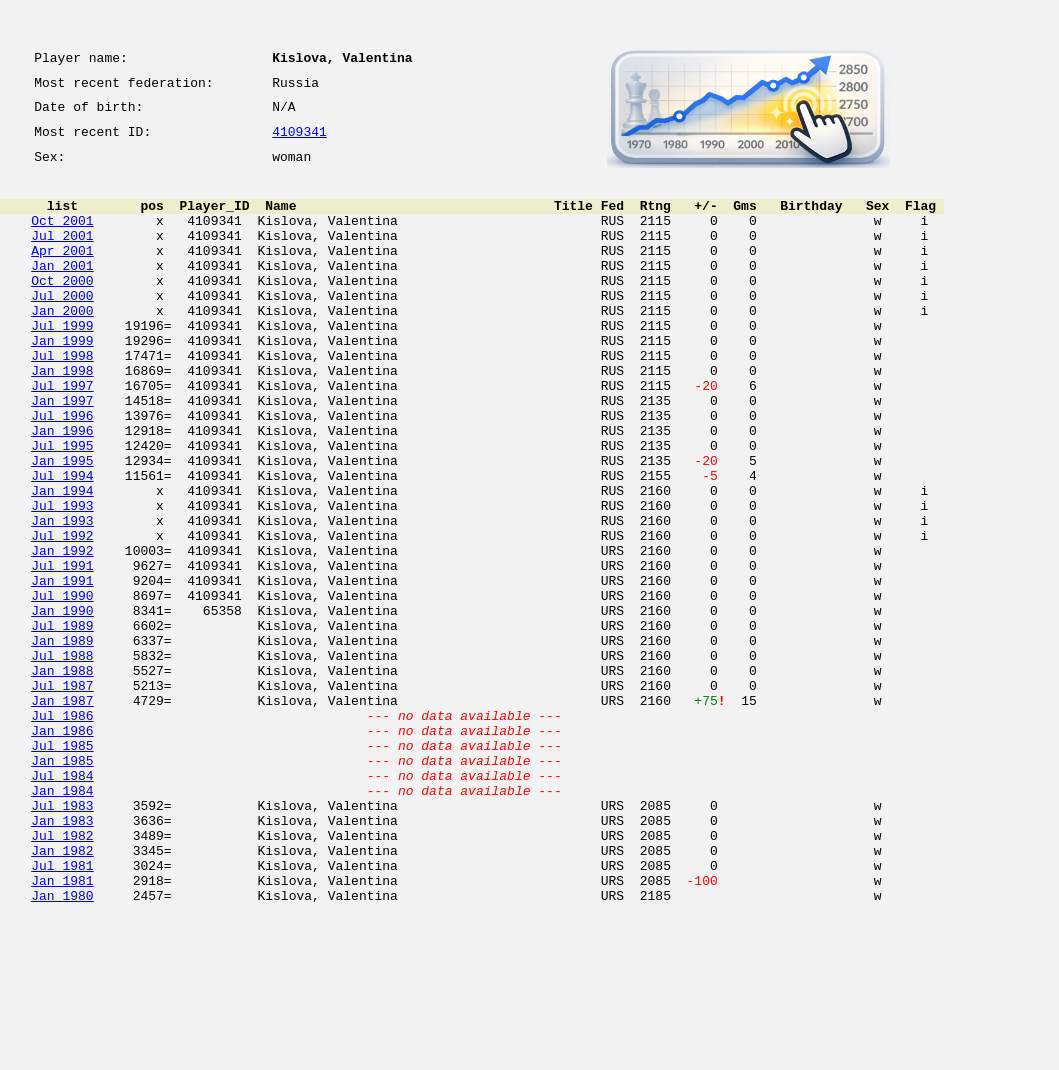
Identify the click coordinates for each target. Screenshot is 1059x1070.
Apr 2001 (62, 274)
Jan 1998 (62, 418)
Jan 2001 (62, 292)
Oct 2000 (62, 310)
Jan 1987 (62, 814)
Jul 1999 (62, 364)
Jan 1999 (62, 382)
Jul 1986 (62, 832)
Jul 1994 (62, 544)
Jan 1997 (62, 454)
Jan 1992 (62, 634)
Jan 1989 (62, 742)
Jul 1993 (62, 580)
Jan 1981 (62, 1030)
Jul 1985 (62, 868)
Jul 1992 (62, 616)
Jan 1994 (62, 562)
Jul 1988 (62, 760)
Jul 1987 (62, 796)
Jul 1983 (62, 940)
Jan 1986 (62, 850)
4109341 (299, 142)
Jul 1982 (62, 976)
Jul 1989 (62, 724)
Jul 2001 (62, 256)
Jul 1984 (62, 904)
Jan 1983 (62, 958)
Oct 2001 (62, 238)
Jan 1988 (62, 778)
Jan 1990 (62, 706)
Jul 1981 (62, 1012)
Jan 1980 (62, 1048)
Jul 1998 (62, 400)
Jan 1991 (62, 670)
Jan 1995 (62, 526)
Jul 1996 (62, 472)
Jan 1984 (62, 922)
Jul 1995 (62, 508)
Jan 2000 (62, 346)
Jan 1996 (62, 490)
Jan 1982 (62, 994)
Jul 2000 (62, 328)
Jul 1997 (62, 436)
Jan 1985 (62, 886)
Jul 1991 (62, 652)
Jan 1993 (62, 598)
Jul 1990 (62, 688)
